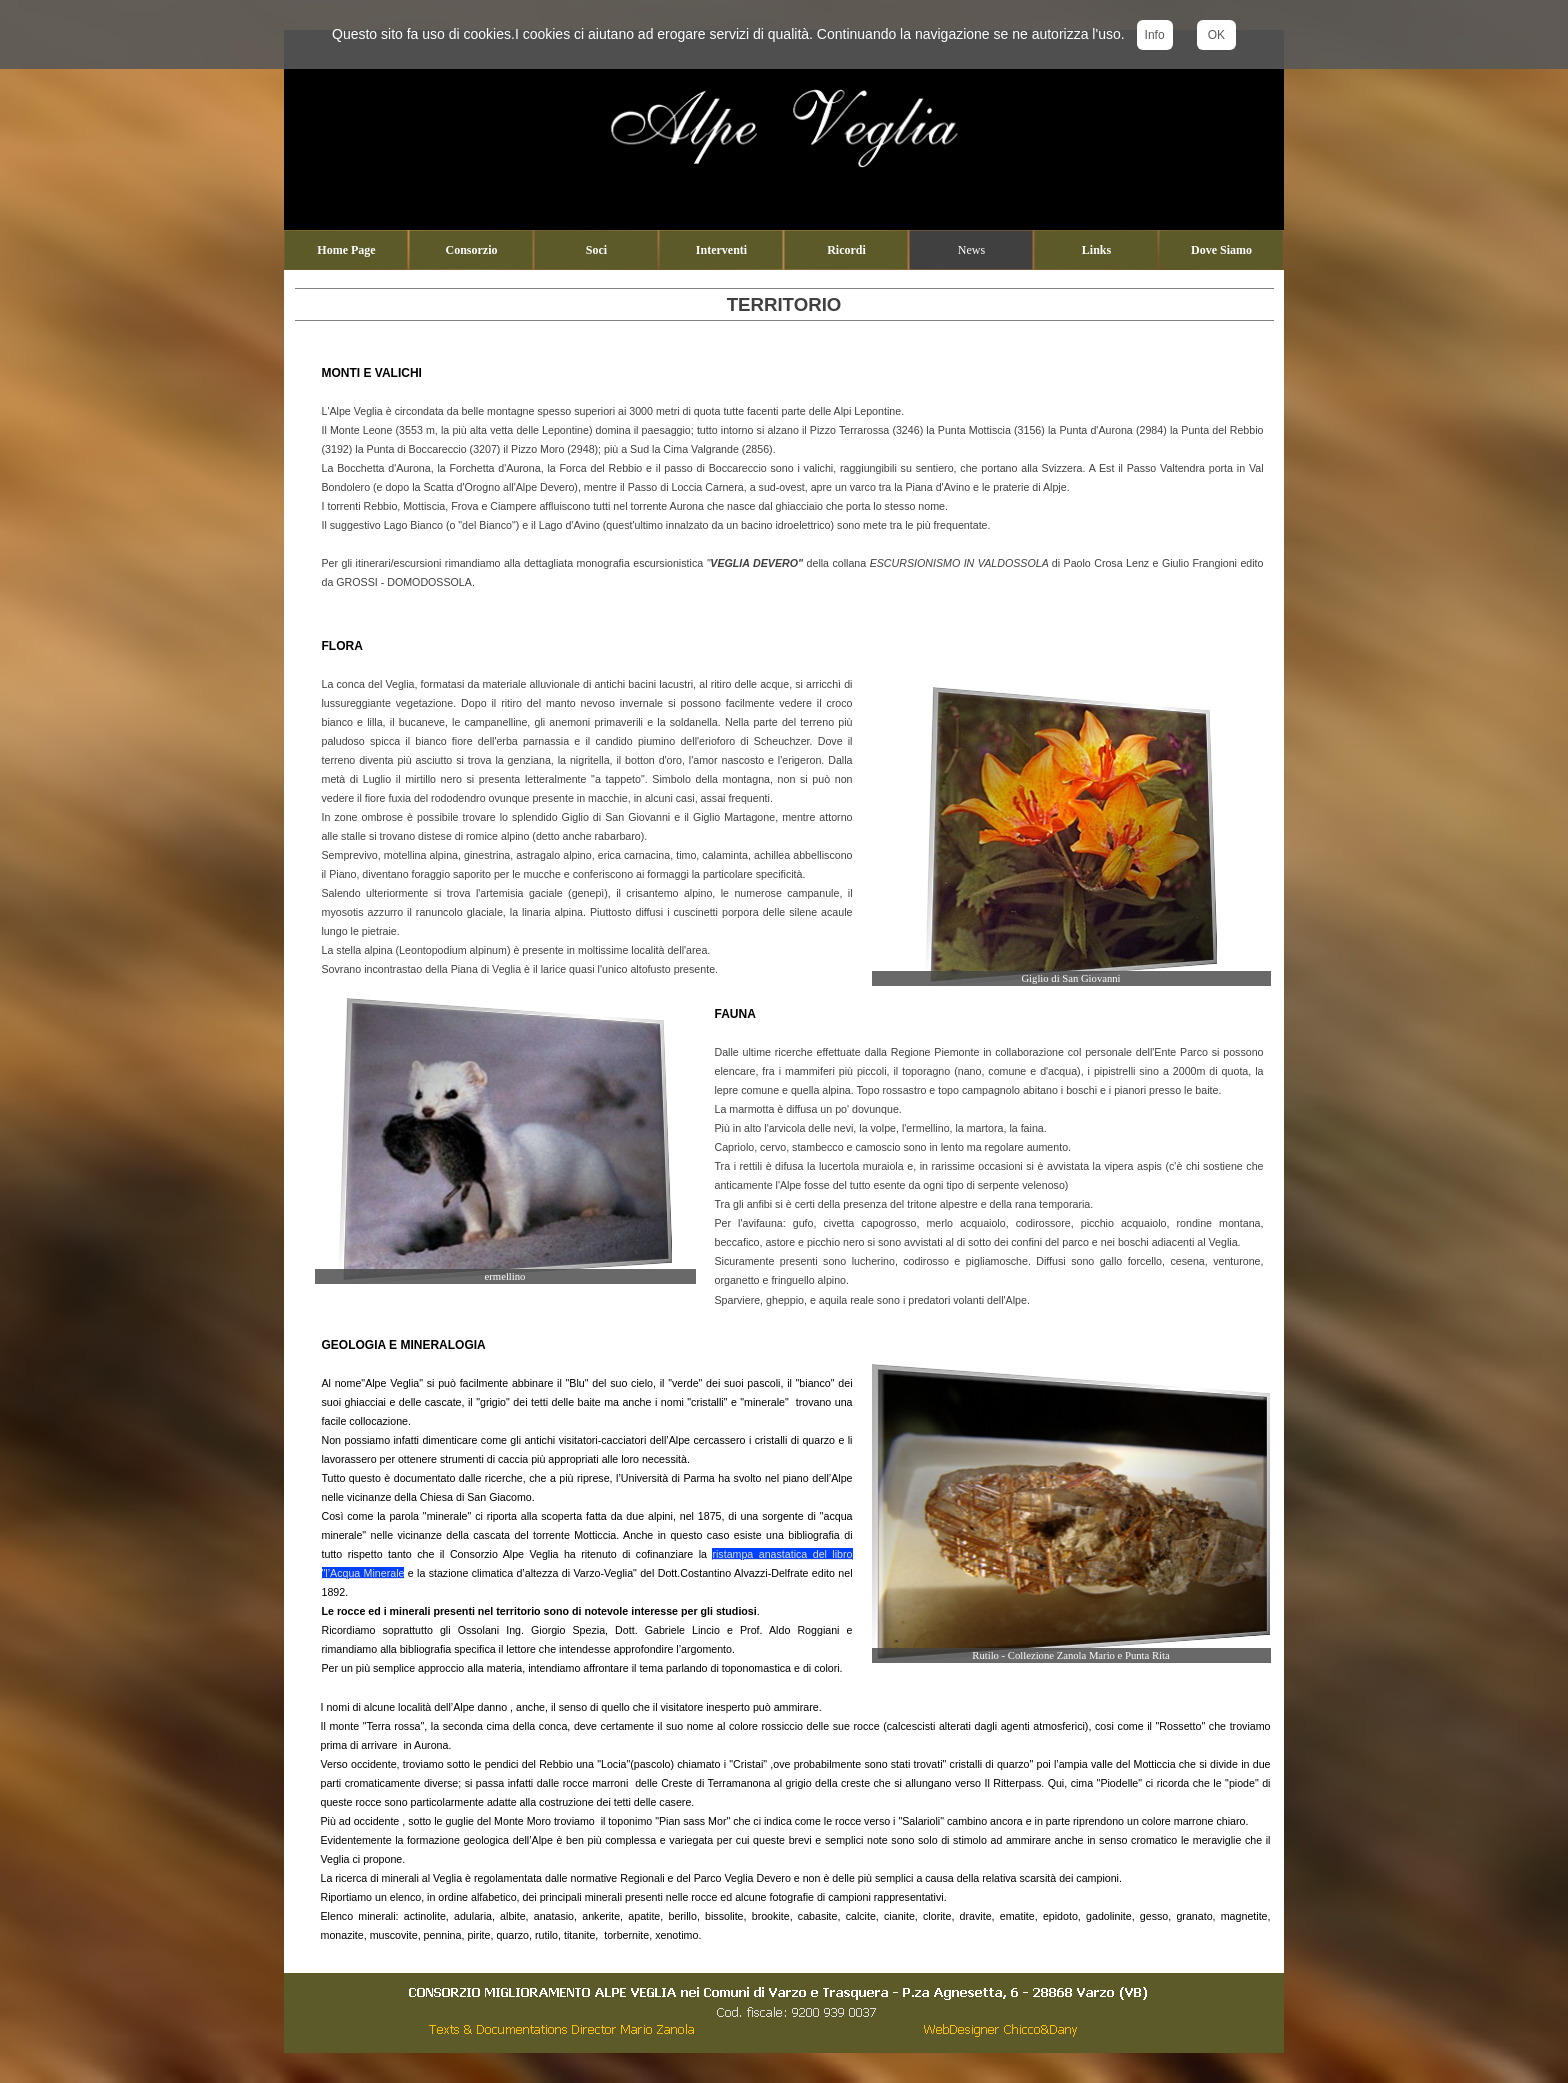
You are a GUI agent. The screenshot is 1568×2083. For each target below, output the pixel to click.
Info (1155, 35)
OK (1216, 35)
